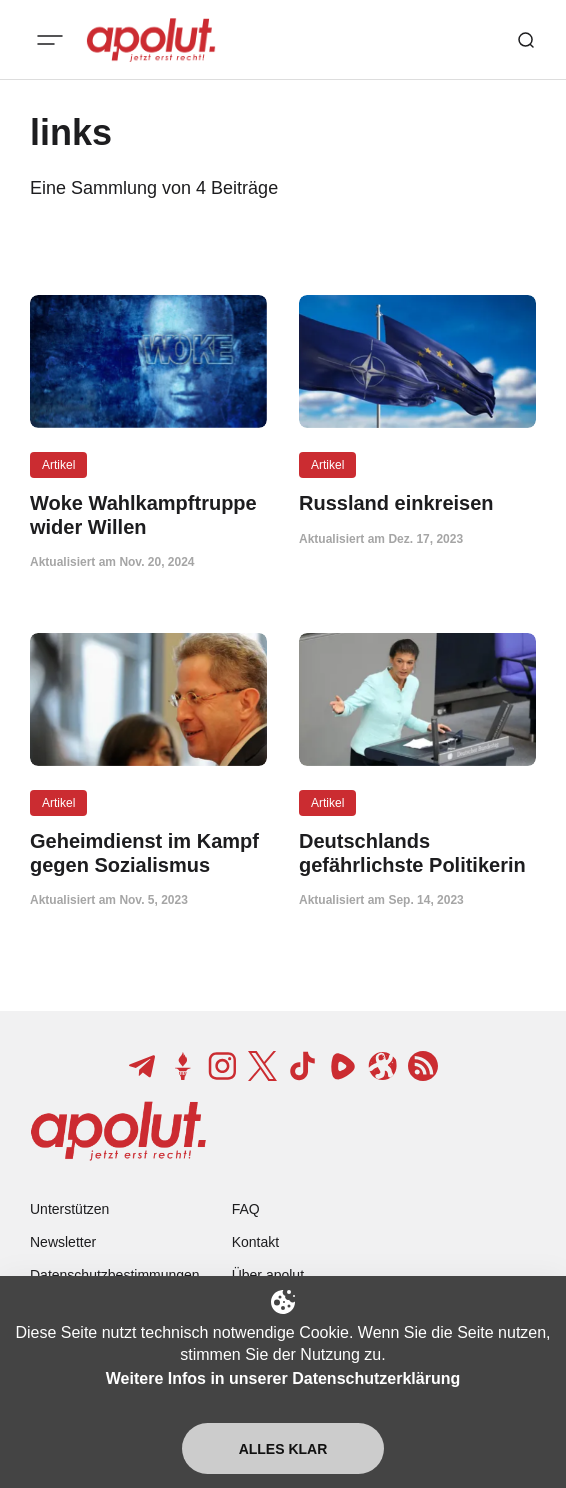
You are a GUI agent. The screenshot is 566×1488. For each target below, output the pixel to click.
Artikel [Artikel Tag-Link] (58, 465)
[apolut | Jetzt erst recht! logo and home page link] (151, 40)
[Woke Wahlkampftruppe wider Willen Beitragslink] (148, 515)
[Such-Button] (526, 40)
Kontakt (255, 1242)
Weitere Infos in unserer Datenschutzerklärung (283, 1378)
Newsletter (63, 1242)
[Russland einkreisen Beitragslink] (417, 503)
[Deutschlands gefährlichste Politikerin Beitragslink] (417, 853)
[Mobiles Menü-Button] (50, 40)
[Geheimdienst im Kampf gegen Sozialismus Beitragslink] (148, 853)
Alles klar (283, 1449)
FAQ (246, 1209)
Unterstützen (69, 1209)
